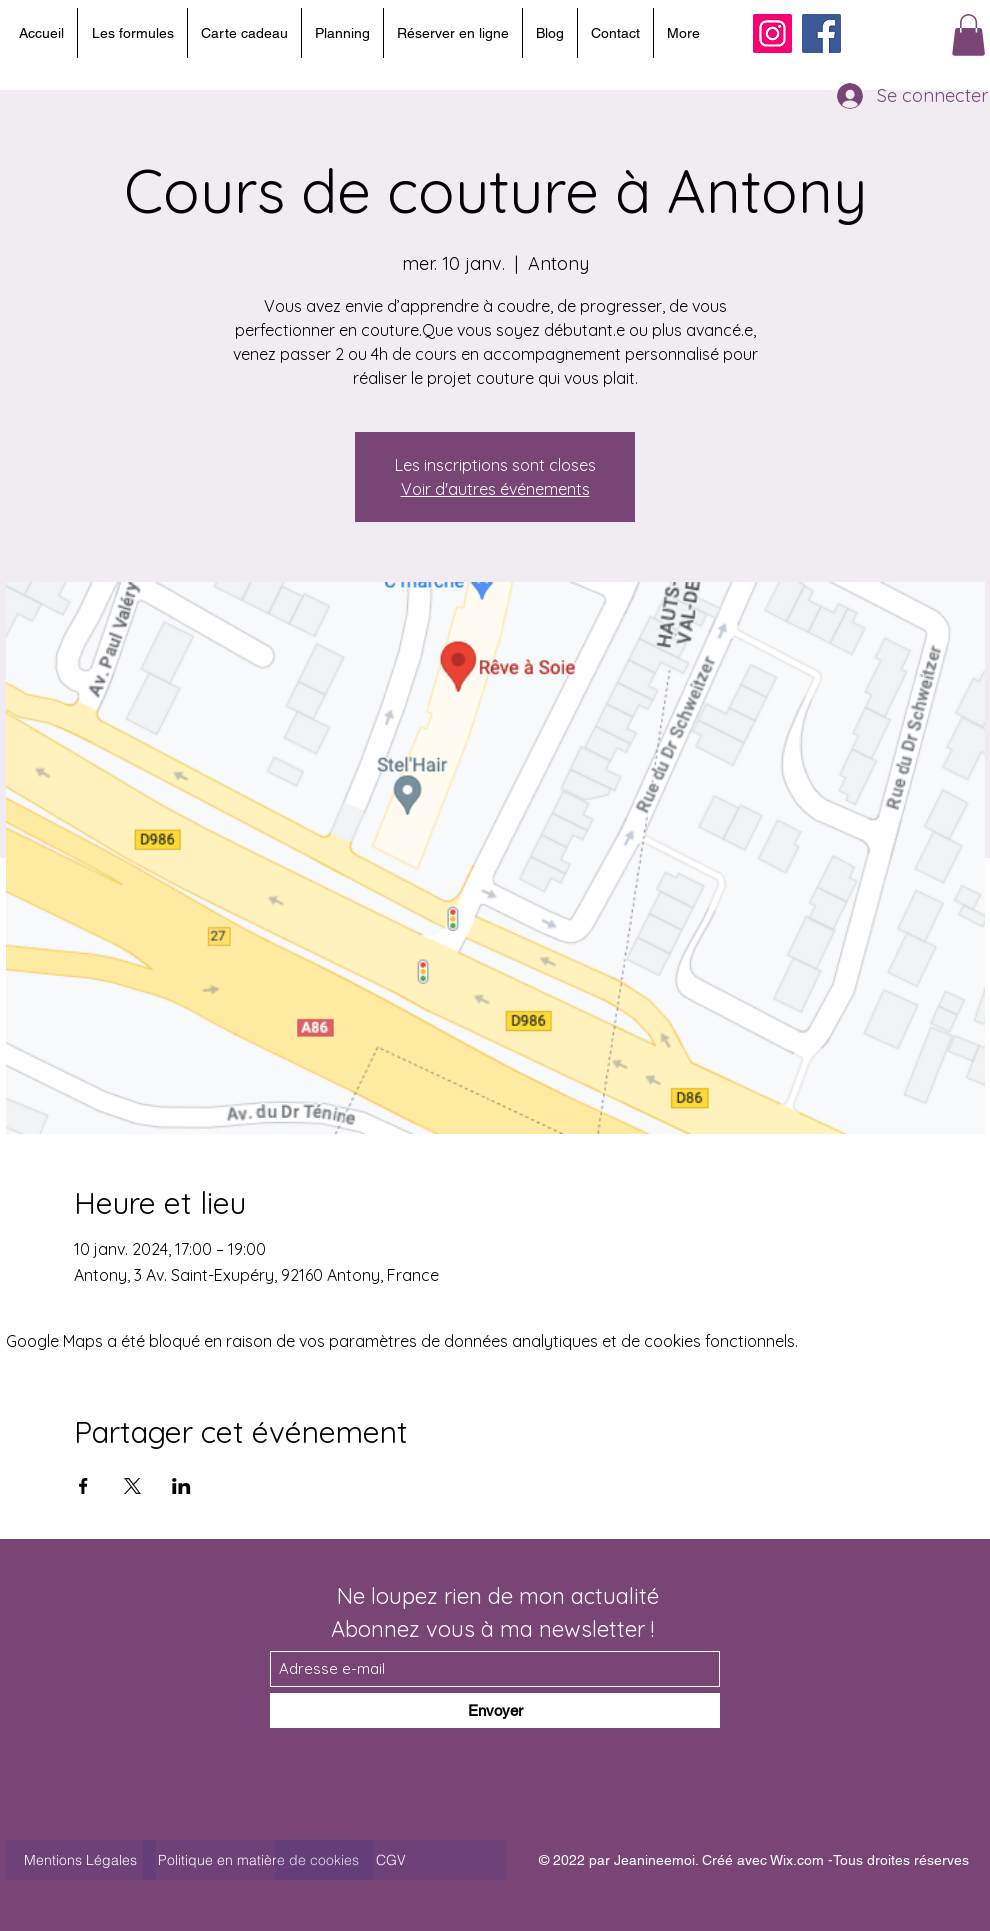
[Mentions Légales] (80, 1860)
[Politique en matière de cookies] (258, 1860)
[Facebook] (821, 33)
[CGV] (390, 1860)
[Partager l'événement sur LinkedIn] (181, 1486)
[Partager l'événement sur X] (132, 1486)
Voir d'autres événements (495, 489)
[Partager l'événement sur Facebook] (83, 1486)
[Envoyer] (495, 1710)
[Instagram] (772, 33)
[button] (968, 35)
